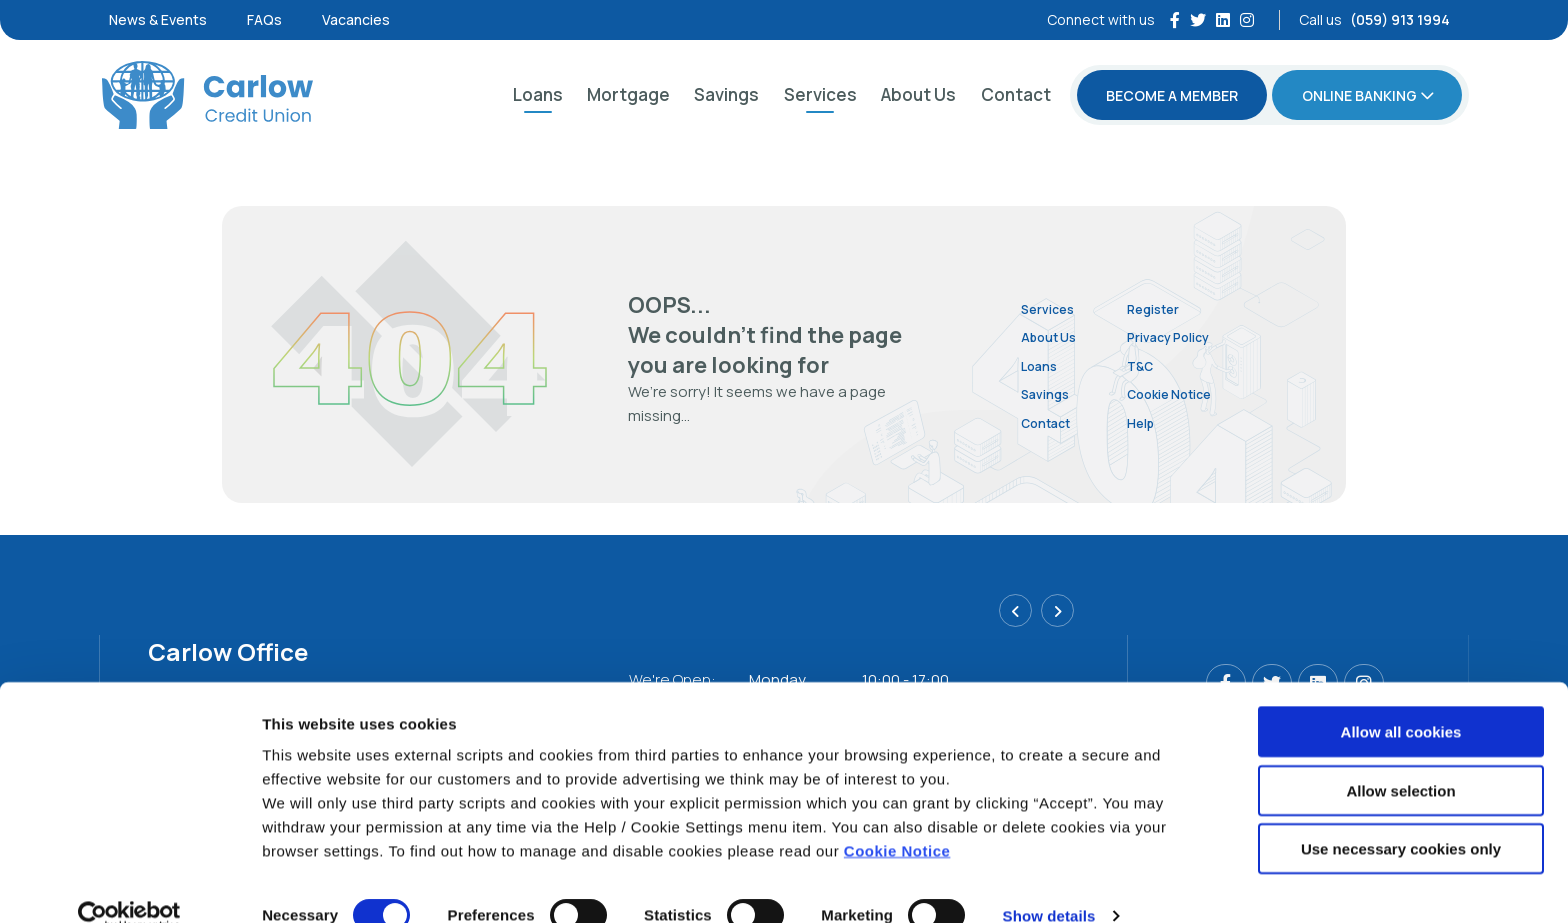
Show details (1049, 883)
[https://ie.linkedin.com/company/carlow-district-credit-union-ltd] (1223, 20)
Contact (1016, 94)
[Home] (204, 94)
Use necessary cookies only (1401, 816)
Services (820, 94)
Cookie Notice (897, 818)
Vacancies (356, 19)
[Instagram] (1247, 20)
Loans (538, 94)
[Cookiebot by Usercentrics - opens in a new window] (129, 884)
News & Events (158, 19)
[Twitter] (1198, 20)
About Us (918, 94)
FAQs (264, 19)
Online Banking (1359, 95)
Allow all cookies (1401, 699)
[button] (1019, 616)
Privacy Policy (1200, 336)
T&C (1165, 365)
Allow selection (1400, 758)
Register (1180, 308)
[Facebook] (1175, 20)
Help (1165, 422)
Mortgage (628, 94)
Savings (726, 94)
